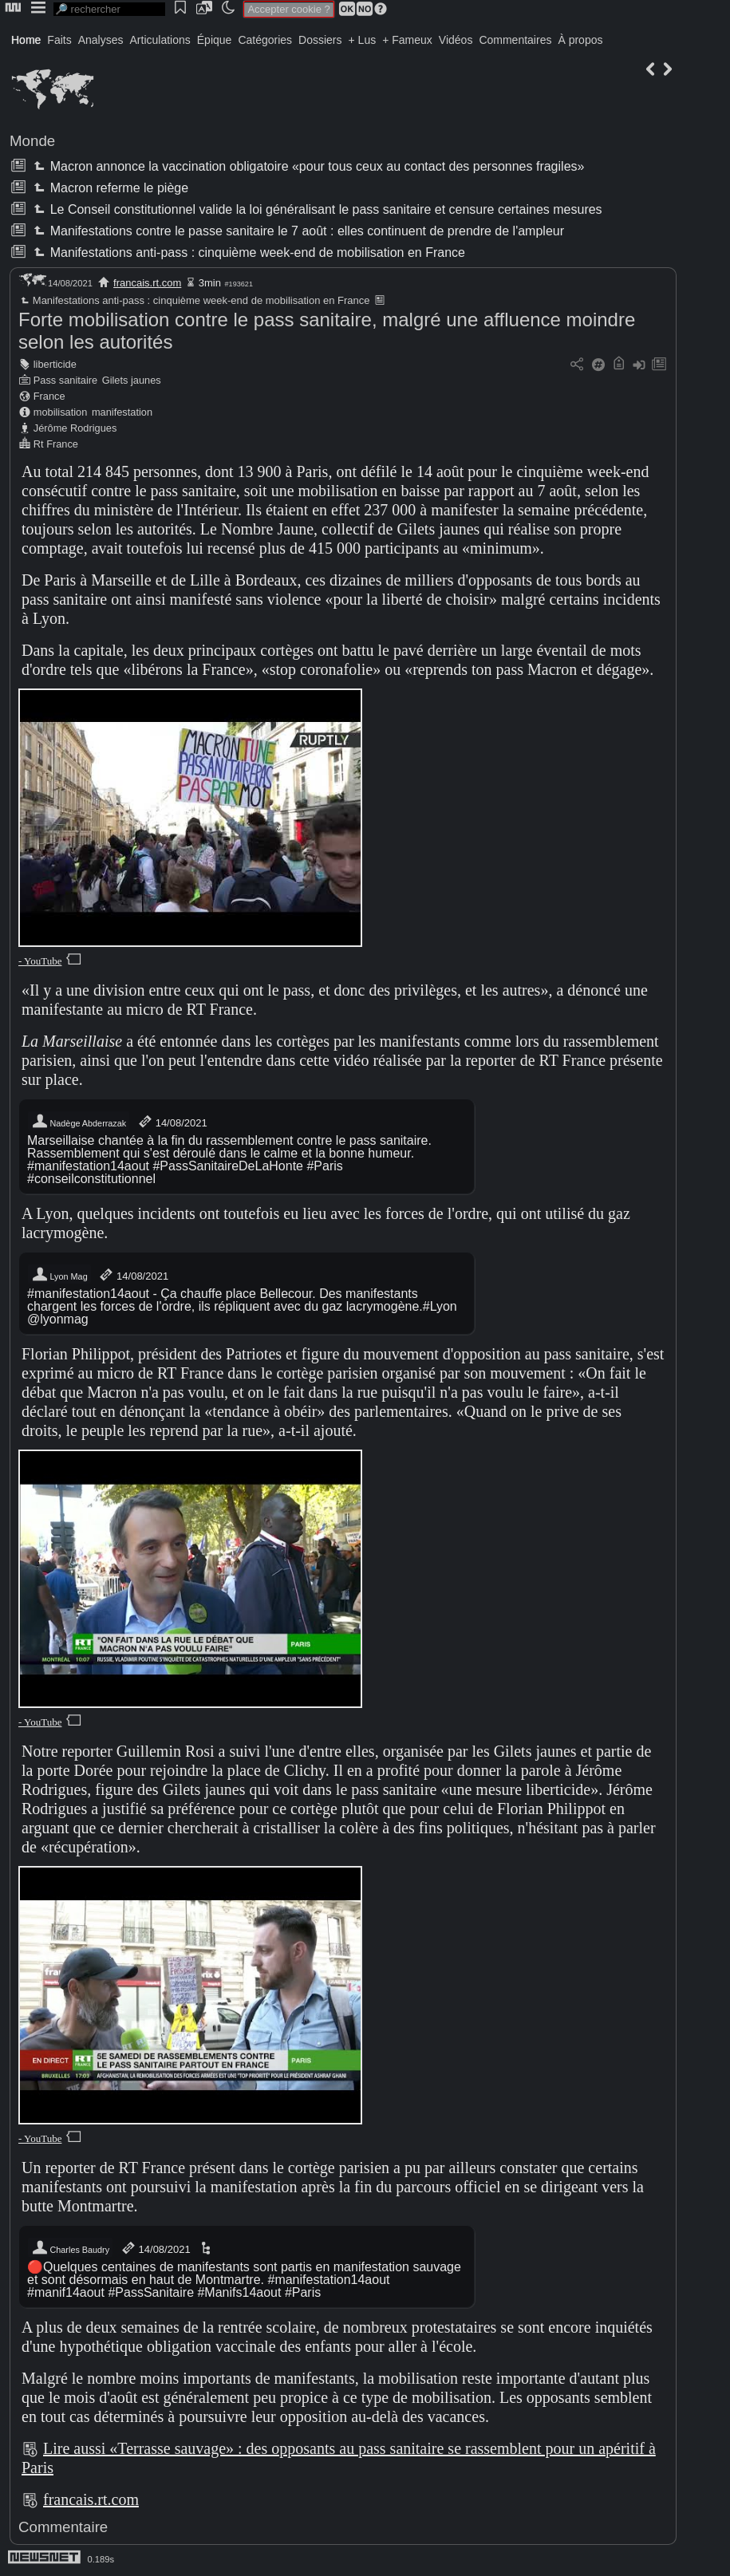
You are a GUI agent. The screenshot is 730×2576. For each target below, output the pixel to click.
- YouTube (39, 961)
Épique (214, 40)
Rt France (56, 444)
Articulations (160, 40)
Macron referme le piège (109, 188)
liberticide (55, 364)
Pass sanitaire (65, 380)
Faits (59, 40)
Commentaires (515, 40)
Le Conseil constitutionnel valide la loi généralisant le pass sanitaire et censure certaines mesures (316, 209)
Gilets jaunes (131, 380)
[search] (109, 9)
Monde (32, 140)
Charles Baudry (70, 2248)
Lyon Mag (59, 1275)
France (49, 396)
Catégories (265, 40)
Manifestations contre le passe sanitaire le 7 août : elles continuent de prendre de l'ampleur (297, 231)
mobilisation (61, 412)
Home (26, 40)
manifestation (122, 412)
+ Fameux (407, 40)
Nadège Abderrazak (78, 1121)
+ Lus (363, 40)
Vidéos (456, 40)
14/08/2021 (171, 1121)
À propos (580, 40)
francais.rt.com (147, 283)
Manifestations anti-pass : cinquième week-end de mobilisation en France (247, 252)
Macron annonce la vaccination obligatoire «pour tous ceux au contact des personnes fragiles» (307, 166)
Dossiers (319, 40)
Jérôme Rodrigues (75, 428)
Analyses (101, 40)
